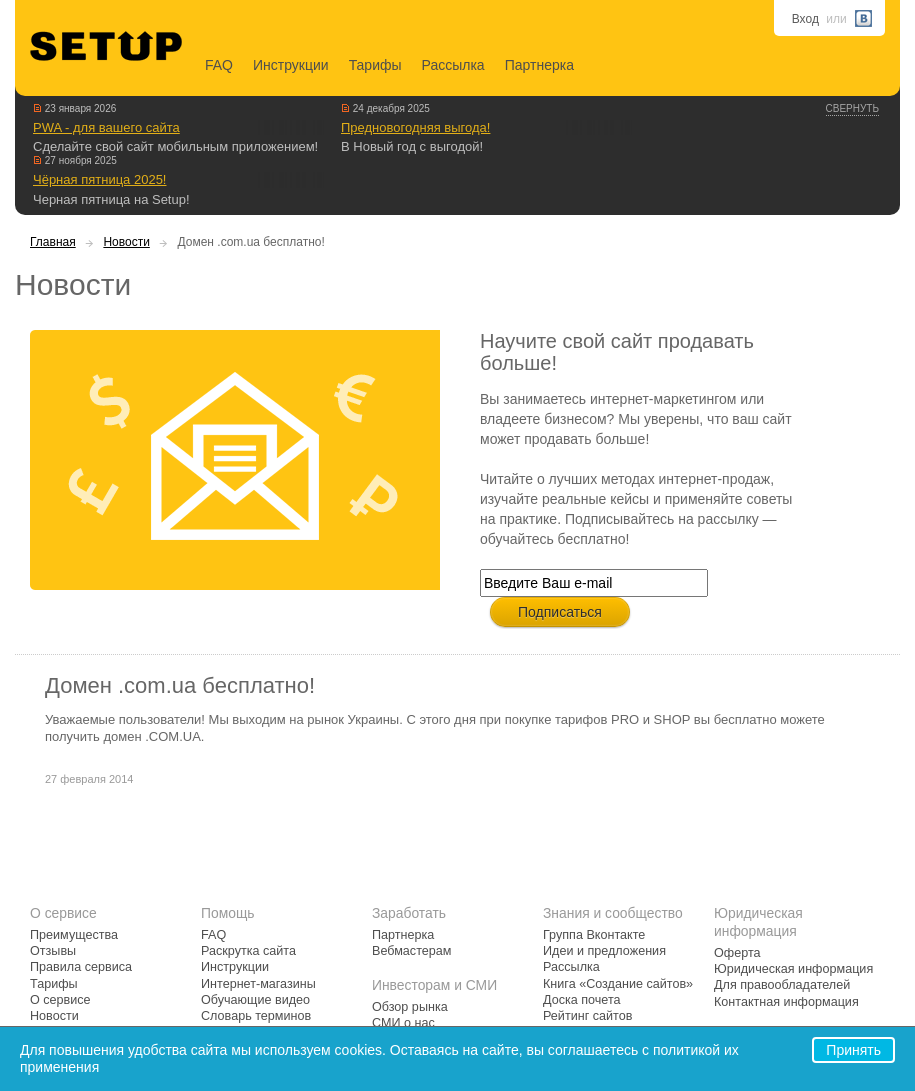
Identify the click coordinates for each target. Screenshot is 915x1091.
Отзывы (53, 951)
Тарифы (375, 65)
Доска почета (582, 1000)
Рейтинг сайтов (587, 1016)
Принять (853, 1050)
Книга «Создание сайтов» (618, 984)
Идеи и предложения (604, 951)
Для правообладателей (782, 985)
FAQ (219, 65)
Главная (53, 242)
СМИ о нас (403, 1023)
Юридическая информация (793, 969)
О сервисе (60, 1000)
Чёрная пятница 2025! (99, 179)
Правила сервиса (81, 967)
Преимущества (74, 935)
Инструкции (291, 65)
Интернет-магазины (258, 984)
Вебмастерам (411, 951)
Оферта (737, 953)
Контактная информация (786, 1002)
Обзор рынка (410, 1007)
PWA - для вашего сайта (106, 127)
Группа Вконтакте (594, 935)
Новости (126, 242)
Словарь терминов (256, 1016)
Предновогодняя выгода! (415, 127)
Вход (805, 19)
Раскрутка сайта (248, 951)
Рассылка (453, 65)
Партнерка (539, 65)
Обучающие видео (255, 1000)
